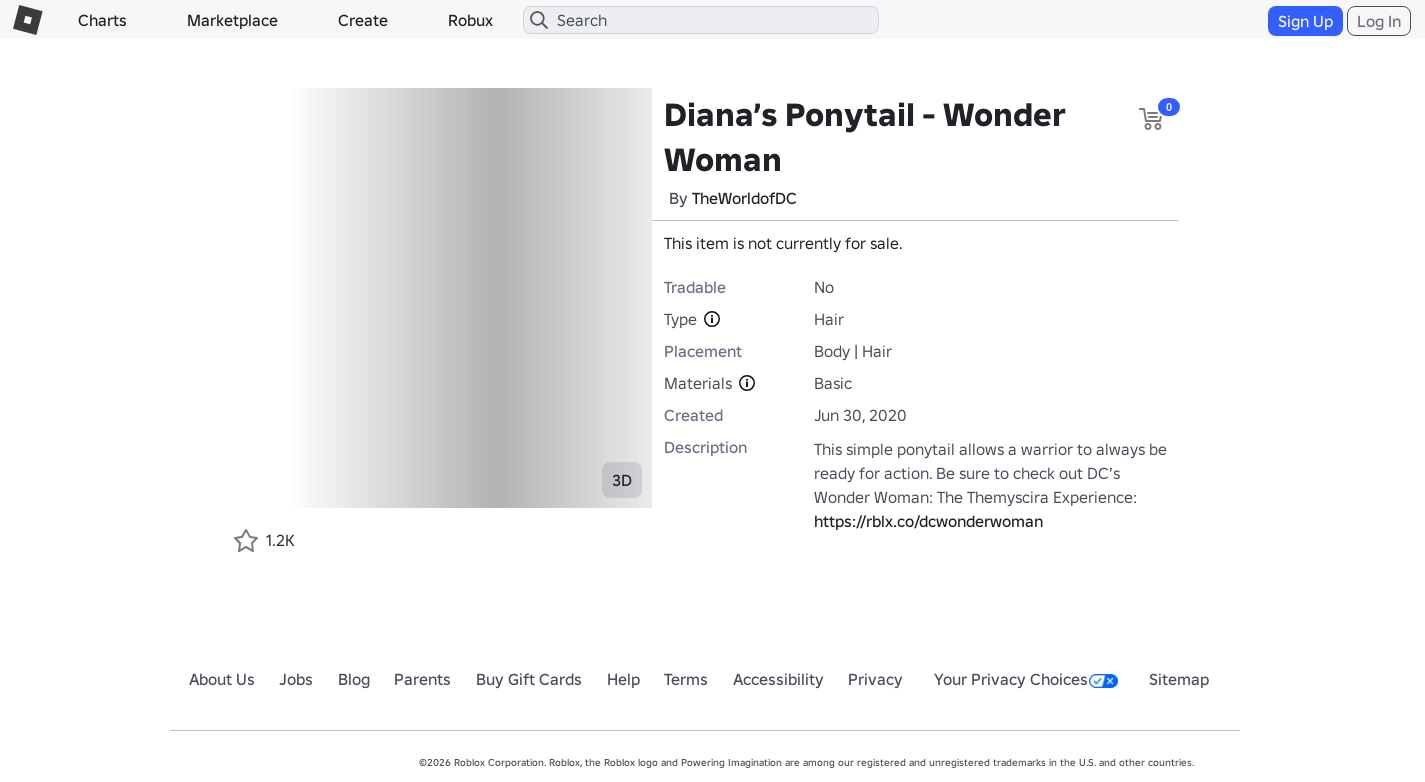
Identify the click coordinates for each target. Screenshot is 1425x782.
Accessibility (778, 679)
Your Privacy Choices (1026, 679)
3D (622, 480)
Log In (1379, 21)
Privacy (875, 679)
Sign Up (1305, 21)
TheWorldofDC (744, 198)
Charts (102, 20)
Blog (354, 679)
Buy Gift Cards (529, 679)
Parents (422, 679)
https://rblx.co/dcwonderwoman (928, 521)
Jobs (296, 679)
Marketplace (232, 20)
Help (623, 679)
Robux (470, 20)
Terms (686, 679)
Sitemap (1179, 679)
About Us (222, 679)
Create (363, 20)
